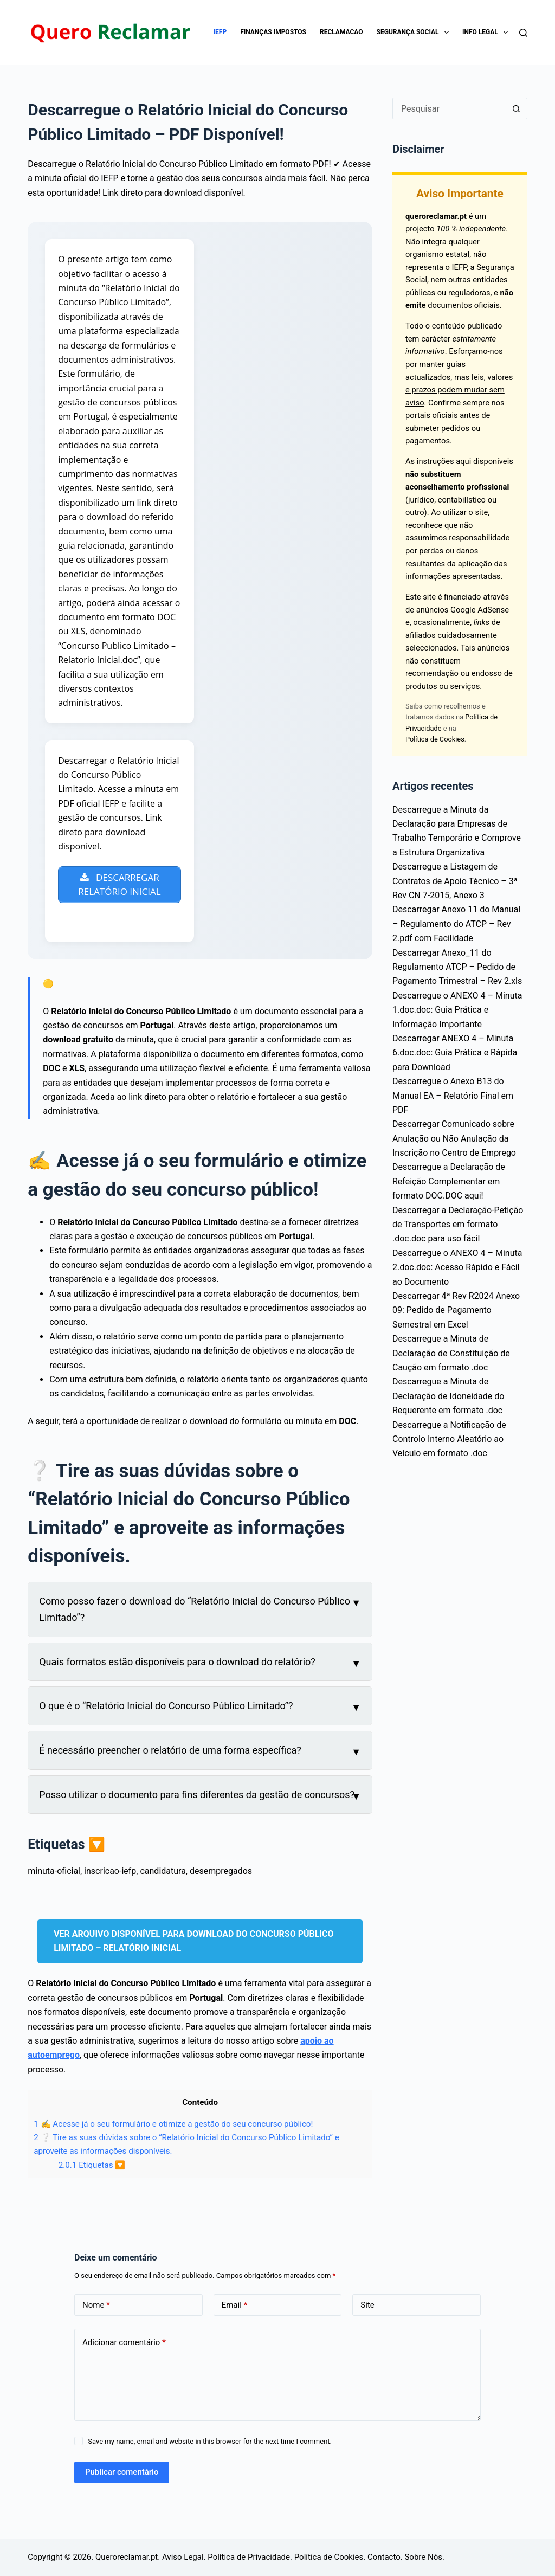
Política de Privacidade (249, 2557)
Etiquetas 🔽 (92, 2166)
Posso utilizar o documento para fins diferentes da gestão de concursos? (196, 1795)
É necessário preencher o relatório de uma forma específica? (170, 1751)
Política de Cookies (434, 739)
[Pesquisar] (523, 33)
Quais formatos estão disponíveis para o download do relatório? (177, 1663)
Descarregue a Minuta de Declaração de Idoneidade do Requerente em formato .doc (448, 1395)
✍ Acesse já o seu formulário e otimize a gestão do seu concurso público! (173, 2125)
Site (367, 2306)
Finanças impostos (273, 32)
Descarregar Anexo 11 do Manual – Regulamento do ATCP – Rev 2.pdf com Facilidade (456, 923)
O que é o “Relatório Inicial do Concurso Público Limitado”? (166, 1706)
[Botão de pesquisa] (516, 108)
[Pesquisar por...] (449, 108)
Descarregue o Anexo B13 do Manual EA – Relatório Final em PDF (452, 1095)
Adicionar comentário (124, 2343)
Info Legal (487, 32)
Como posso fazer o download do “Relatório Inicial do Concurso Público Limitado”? (194, 1610)
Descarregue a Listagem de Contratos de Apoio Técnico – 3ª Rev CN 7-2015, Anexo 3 (455, 880)
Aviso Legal (183, 2557)
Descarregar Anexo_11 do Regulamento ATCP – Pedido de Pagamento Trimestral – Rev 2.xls (457, 967)
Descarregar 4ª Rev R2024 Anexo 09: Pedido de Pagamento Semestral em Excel (456, 1310)
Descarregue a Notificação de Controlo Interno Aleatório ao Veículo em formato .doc (449, 1439)
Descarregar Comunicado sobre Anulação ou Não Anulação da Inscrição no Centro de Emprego (454, 1138)
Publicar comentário (121, 2473)
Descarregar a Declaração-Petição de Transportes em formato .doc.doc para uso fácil (457, 1224)
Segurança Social (415, 32)
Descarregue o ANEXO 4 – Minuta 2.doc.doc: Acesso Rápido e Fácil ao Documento (457, 1267)
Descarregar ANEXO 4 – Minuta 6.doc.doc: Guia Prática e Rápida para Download (454, 1052)
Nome (96, 2306)
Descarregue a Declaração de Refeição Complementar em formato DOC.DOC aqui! (448, 1181)
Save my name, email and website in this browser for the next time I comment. (210, 2443)
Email (235, 2306)
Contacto (384, 2557)
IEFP (220, 32)
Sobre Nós (423, 2557)
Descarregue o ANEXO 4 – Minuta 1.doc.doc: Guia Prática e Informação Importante (457, 1009)
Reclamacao (341, 32)
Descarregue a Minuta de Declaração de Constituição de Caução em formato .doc (451, 1353)
